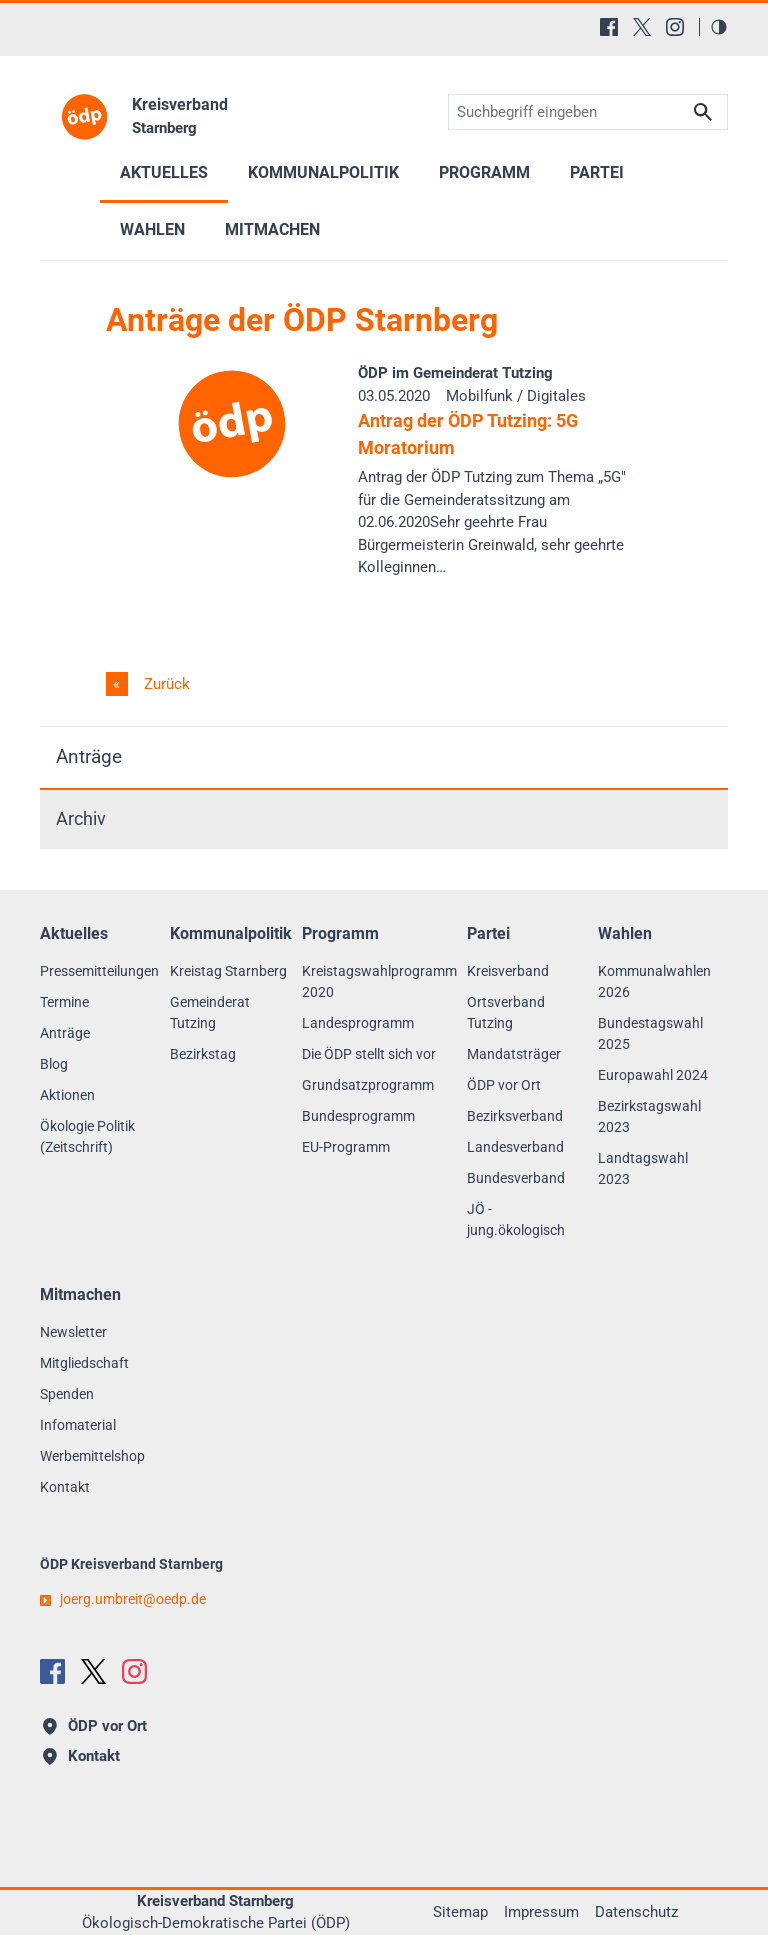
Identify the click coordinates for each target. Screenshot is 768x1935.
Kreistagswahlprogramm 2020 (379, 981)
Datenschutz (636, 1912)
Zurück (165, 684)
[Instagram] (675, 27)
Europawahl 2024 (653, 1075)
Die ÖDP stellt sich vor (369, 1054)
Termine (64, 1002)
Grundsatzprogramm (368, 1085)
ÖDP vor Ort (504, 1085)
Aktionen (67, 1095)
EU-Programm (346, 1147)
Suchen (703, 112)
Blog (54, 1064)
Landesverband (515, 1147)
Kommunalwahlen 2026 (654, 981)
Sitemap (460, 1912)
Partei (597, 172)
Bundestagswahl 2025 (650, 1033)
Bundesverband (516, 1178)
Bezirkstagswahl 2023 (649, 1116)
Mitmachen (272, 229)
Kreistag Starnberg (228, 971)
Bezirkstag (203, 1054)
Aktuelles (164, 172)
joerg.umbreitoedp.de (133, 1599)
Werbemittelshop (92, 1456)
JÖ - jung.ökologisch (516, 1219)
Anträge (89, 756)
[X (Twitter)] (642, 27)
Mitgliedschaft (84, 1363)
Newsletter (73, 1332)
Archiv (81, 819)
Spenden (67, 1394)
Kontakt (65, 1487)
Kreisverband (508, 971)
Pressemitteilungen (99, 971)
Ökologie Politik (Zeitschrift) (87, 1136)
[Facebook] (609, 27)
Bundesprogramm (358, 1116)
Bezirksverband (515, 1116)
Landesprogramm (358, 1023)
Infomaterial (78, 1425)
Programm (484, 172)
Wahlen (152, 229)
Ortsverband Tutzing (506, 1012)
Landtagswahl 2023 (643, 1168)
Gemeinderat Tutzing (210, 1012)
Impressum (541, 1912)
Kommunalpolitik (323, 172)
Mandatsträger (514, 1054)
